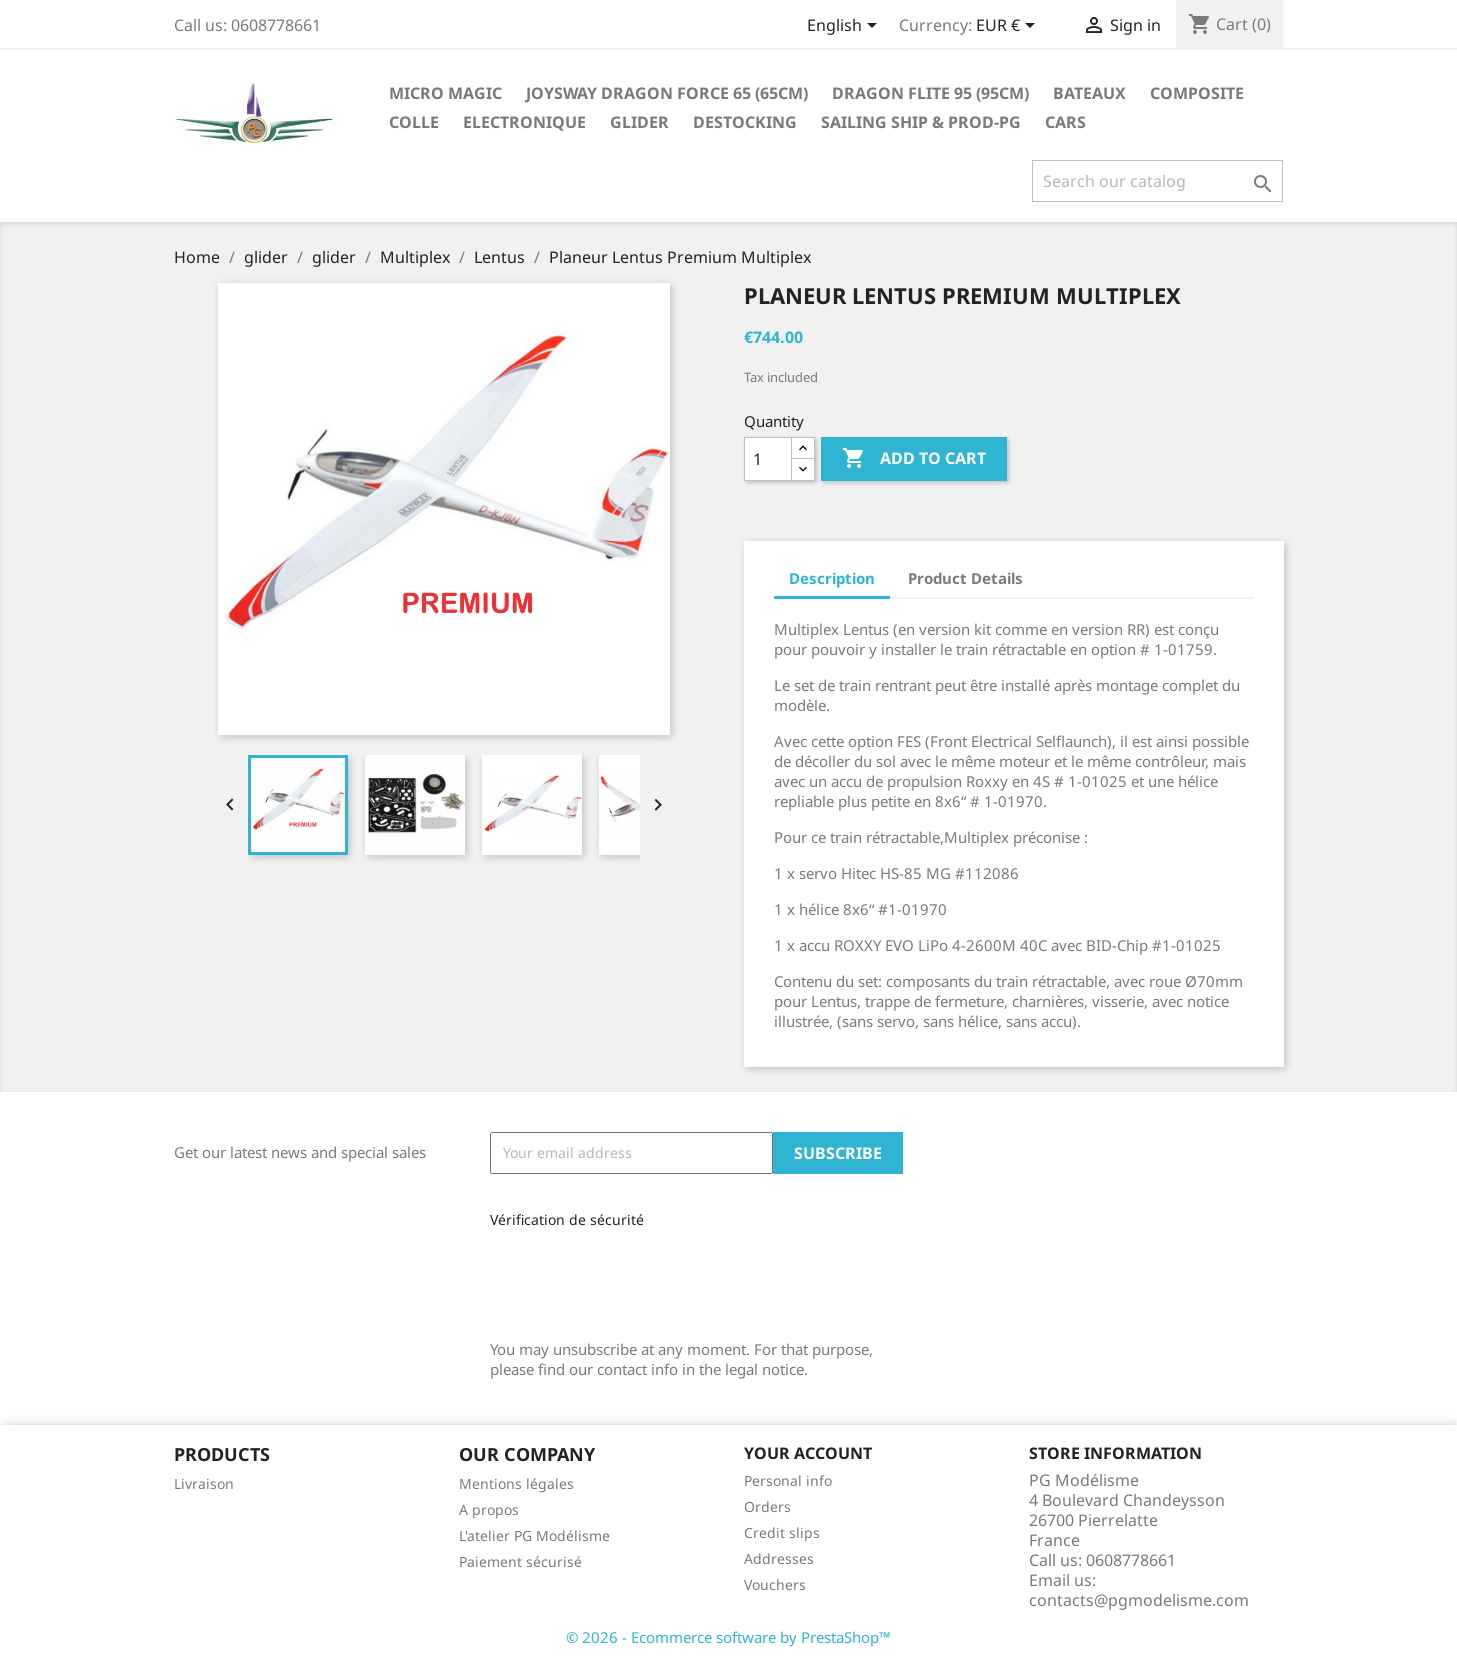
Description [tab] (832, 578)
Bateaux (1089, 93)
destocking (745, 122)
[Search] (1157, 181)
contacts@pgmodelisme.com (1139, 1600)
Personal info (788, 1480)
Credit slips (782, 1532)
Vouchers (775, 1584)
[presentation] (624, 1276)
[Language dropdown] (845, 27)
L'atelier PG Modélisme (534, 1535)
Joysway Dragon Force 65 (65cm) (667, 93)
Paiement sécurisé (520, 1561)
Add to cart (914, 459)
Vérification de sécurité (567, 1219)
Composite (1197, 93)
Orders (767, 1506)
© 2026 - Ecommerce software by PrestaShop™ (728, 1637)
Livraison (204, 1483)
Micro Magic (445, 93)
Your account (808, 1453)
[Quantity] (768, 459)
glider (639, 122)
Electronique (524, 122)
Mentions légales (516, 1483)
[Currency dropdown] (1009, 27)
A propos (489, 1509)
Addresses (779, 1558)
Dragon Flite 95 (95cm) (930, 93)
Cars (1065, 122)
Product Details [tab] (965, 578)
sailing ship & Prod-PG (921, 122)
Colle (414, 122)
